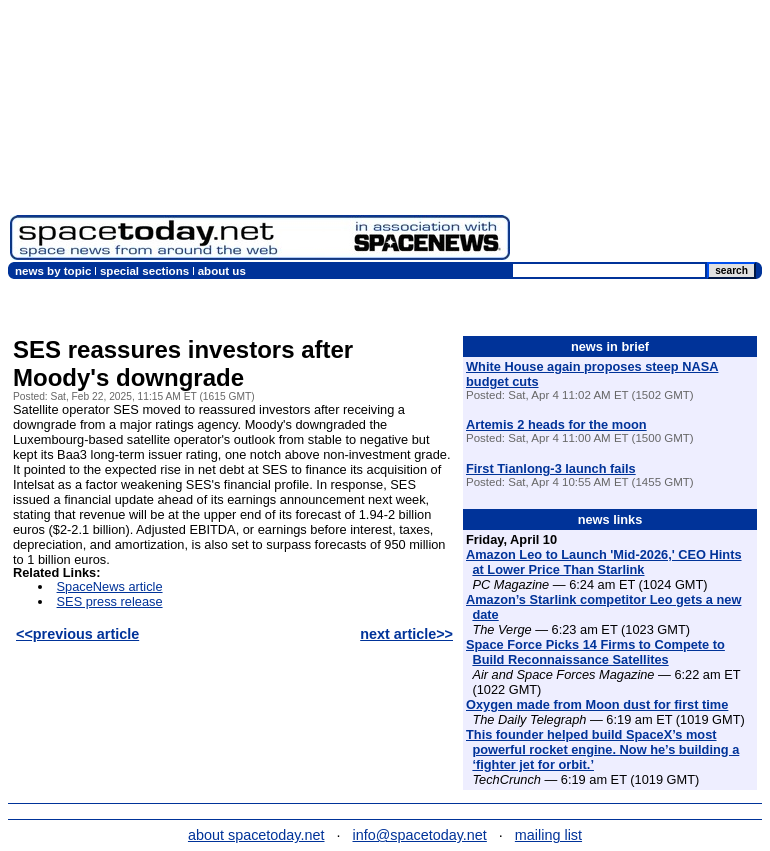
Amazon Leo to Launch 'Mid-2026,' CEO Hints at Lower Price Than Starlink (604, 562)
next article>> (406, 634)
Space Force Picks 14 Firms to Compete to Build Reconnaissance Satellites (595, 652)
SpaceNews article (110, 586)
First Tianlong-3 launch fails (551, 468)
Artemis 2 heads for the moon (556, 424)
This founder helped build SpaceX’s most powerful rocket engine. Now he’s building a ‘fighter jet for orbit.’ (602, 749)
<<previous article (77, 634)
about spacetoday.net (256, 835)
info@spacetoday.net (420, 835)
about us (222, 271)
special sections (144, 271)
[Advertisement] (640, 135)
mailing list (548, 835)
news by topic (53, 271)
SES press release (110, 601)
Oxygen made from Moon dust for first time (597, 704)
